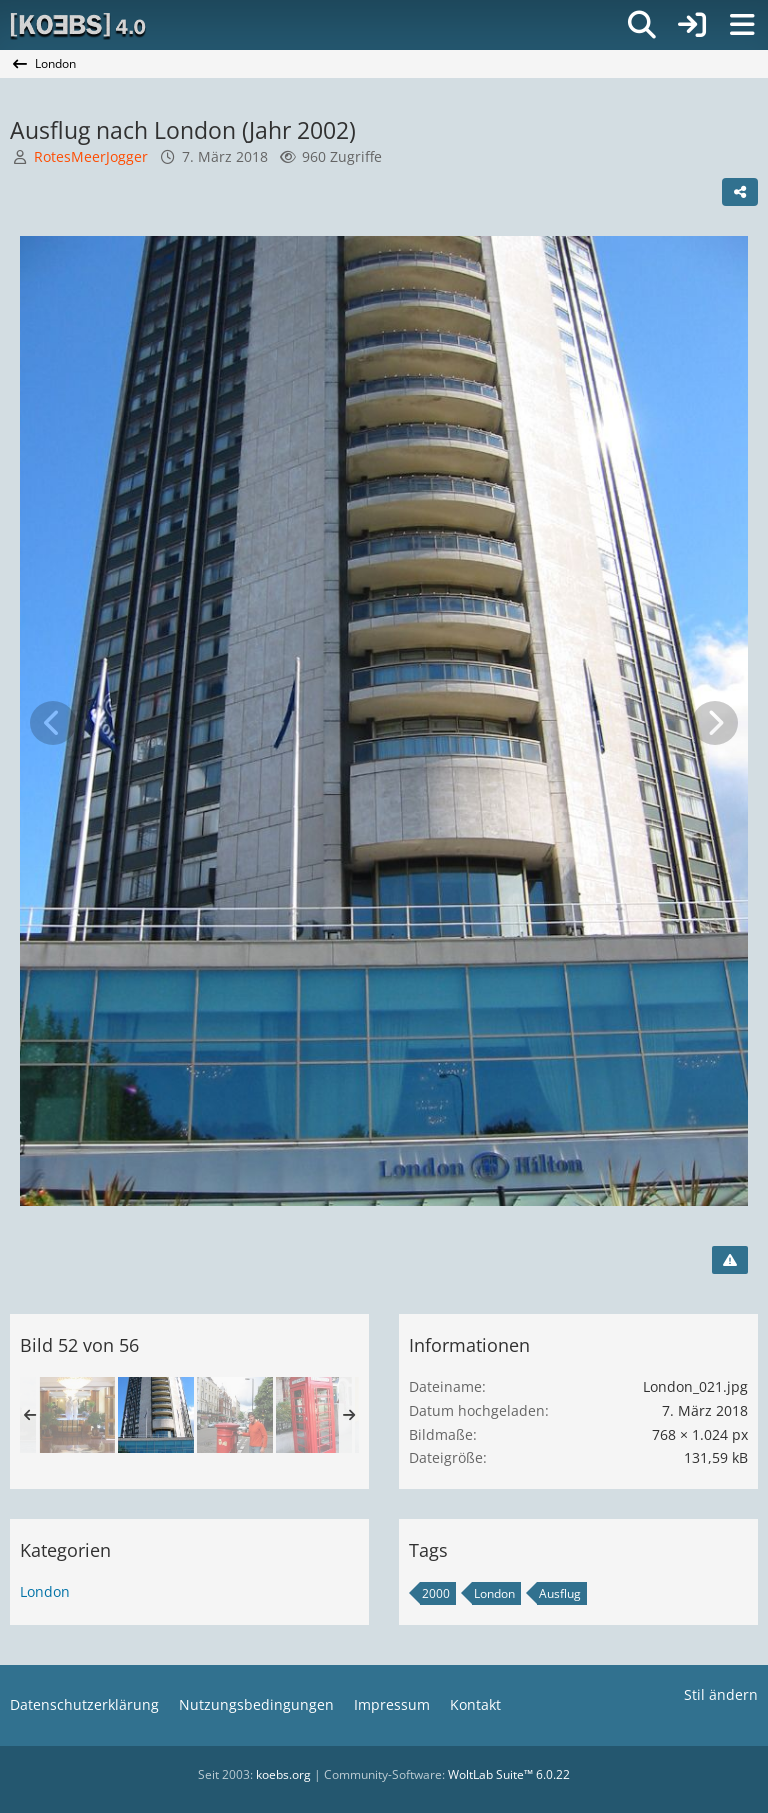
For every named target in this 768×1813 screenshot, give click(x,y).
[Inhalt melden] (730, 1260)
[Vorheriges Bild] (53, 723)
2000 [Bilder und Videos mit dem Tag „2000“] (436, 1593)
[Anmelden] (692, 25)
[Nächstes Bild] (715, 723)
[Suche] (642, 25)
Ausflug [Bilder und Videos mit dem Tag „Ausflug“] (560, 1593)
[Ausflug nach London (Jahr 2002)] (77, 1415)
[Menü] (742, 25)
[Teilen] (740, 192)
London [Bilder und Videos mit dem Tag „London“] (494, 1593)
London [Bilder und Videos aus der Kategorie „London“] (45, 1591)
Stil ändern (721, 1694)
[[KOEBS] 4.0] (79, 25)
